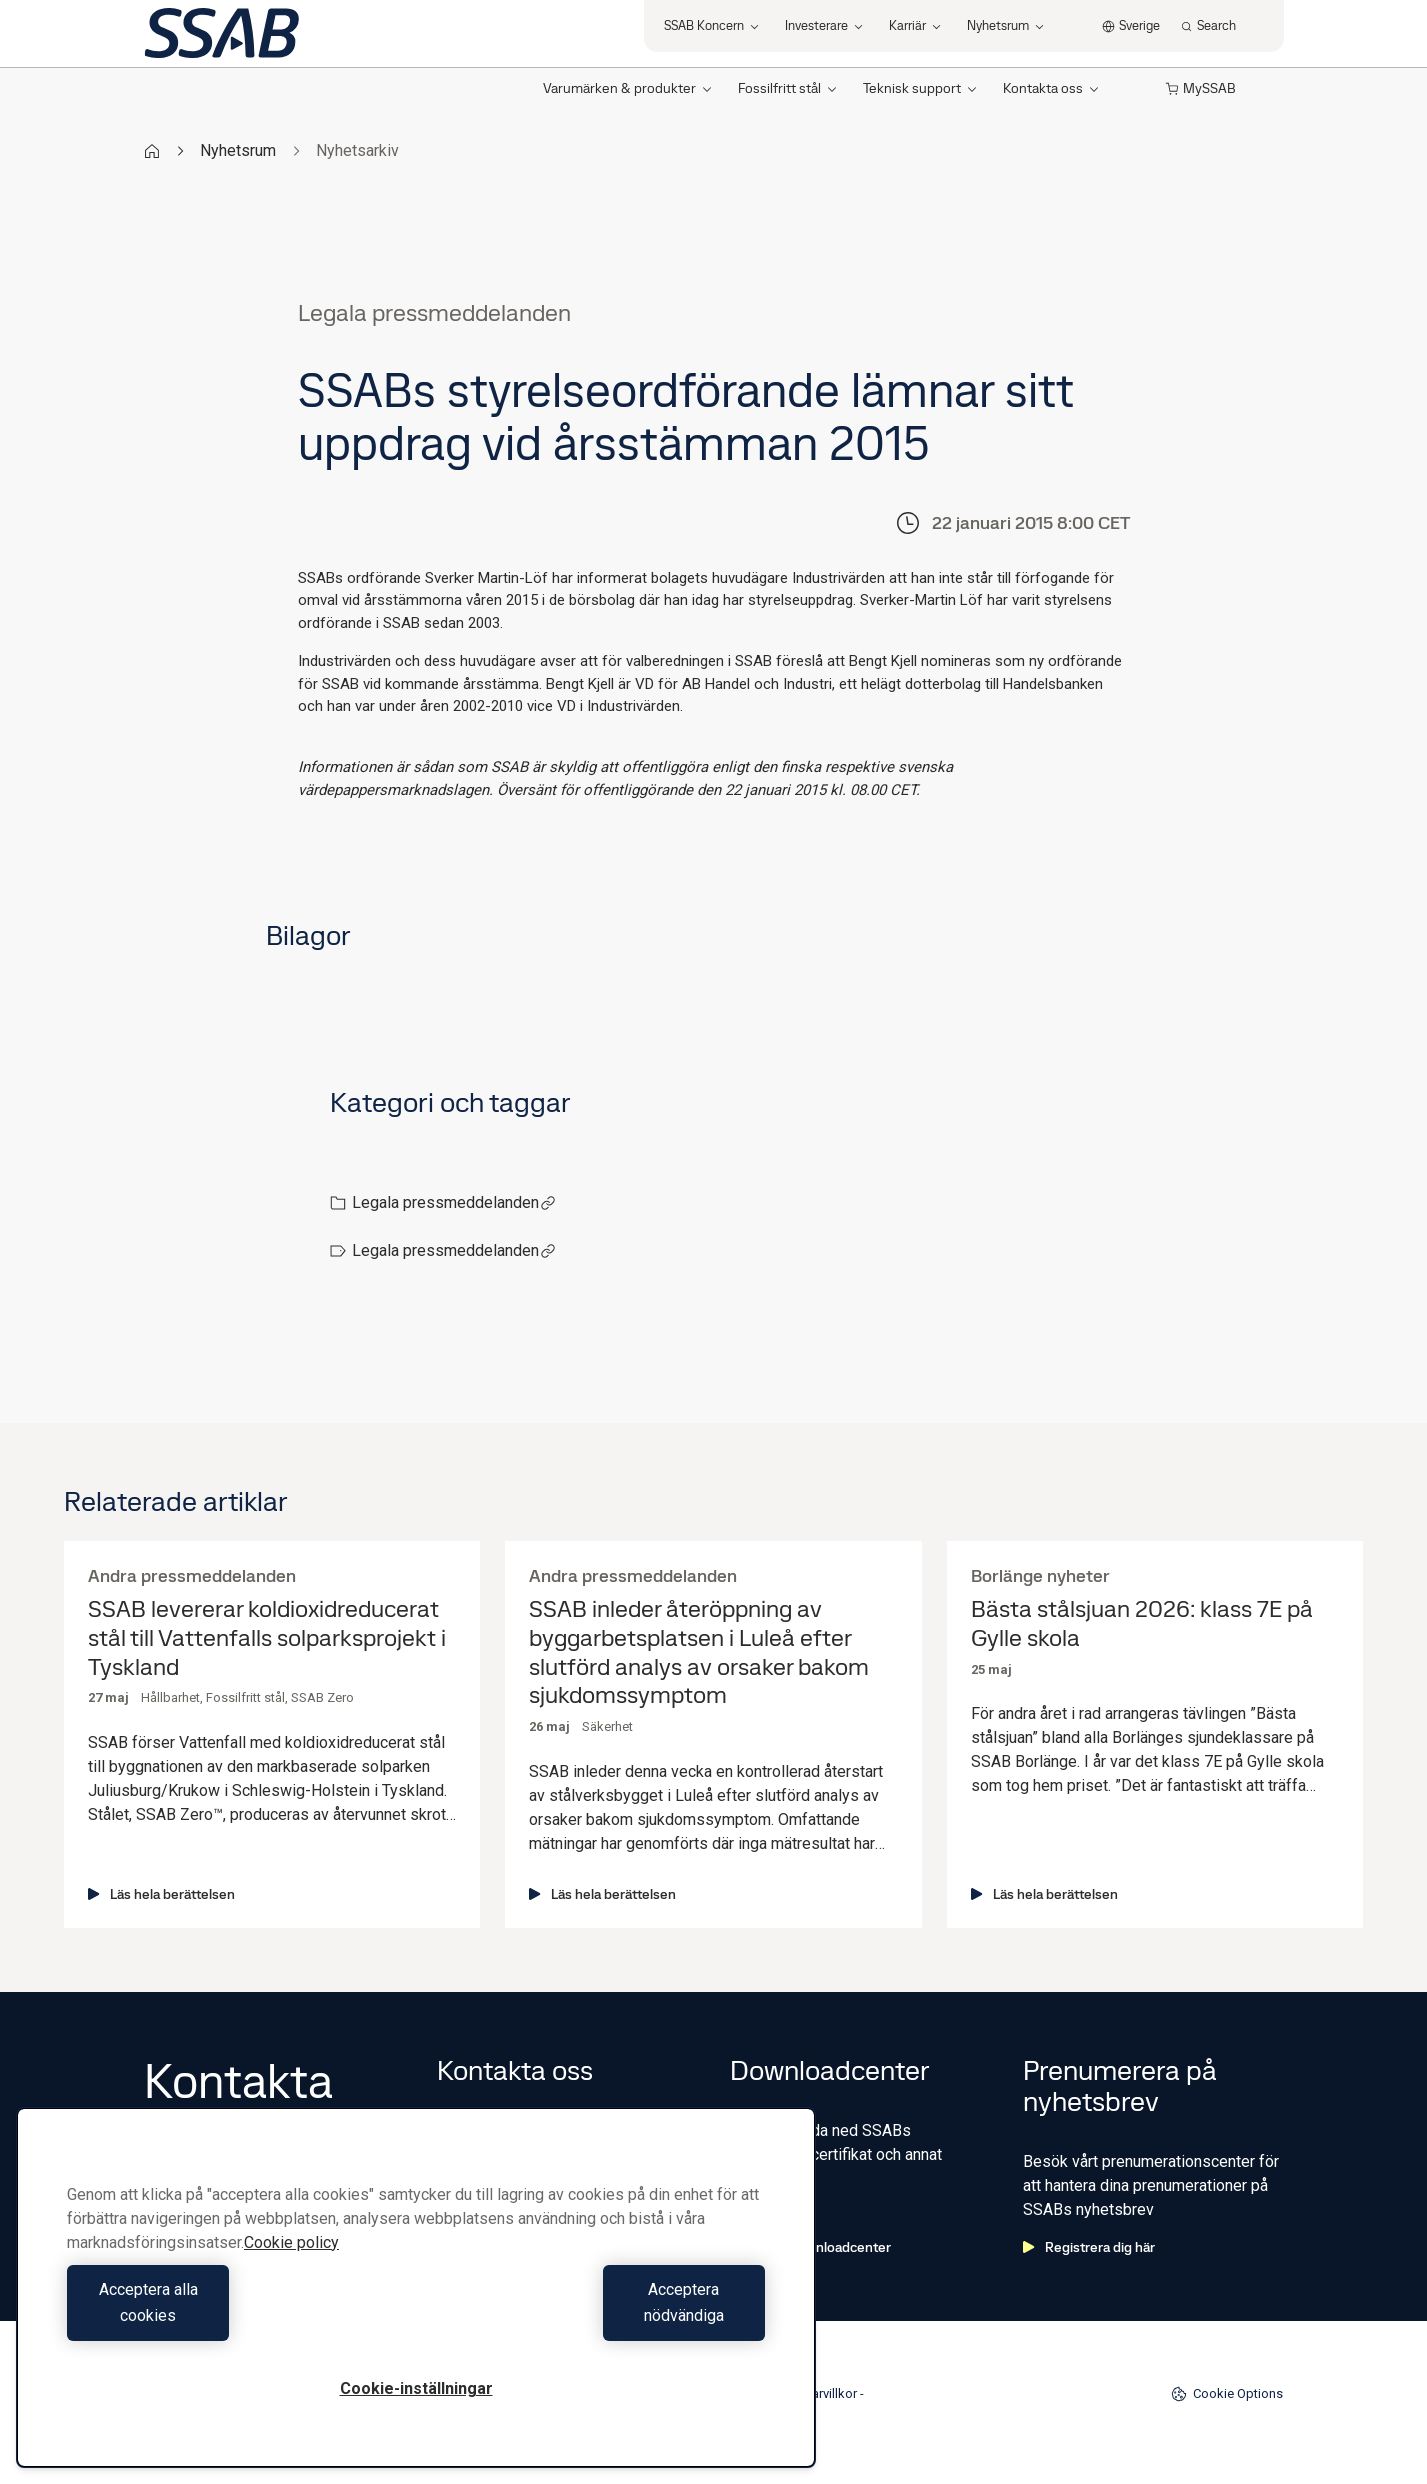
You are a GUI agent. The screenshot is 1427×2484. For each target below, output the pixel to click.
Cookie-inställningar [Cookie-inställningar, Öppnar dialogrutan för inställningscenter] (416, 2388)
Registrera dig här (1089, 2247)
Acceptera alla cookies (236, 2315)
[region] (416, 2300)
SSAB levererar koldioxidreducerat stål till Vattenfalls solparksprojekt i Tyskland (267, 1638)
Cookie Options (1227, 2394)
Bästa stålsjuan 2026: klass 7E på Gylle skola (1142, 1624)
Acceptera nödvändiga (595, 2315)
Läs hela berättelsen (161, 1894)
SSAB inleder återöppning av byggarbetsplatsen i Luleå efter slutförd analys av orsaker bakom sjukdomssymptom (699, 1652)
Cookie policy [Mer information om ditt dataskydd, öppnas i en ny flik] (291, 2268)
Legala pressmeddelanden (454, 1202)
